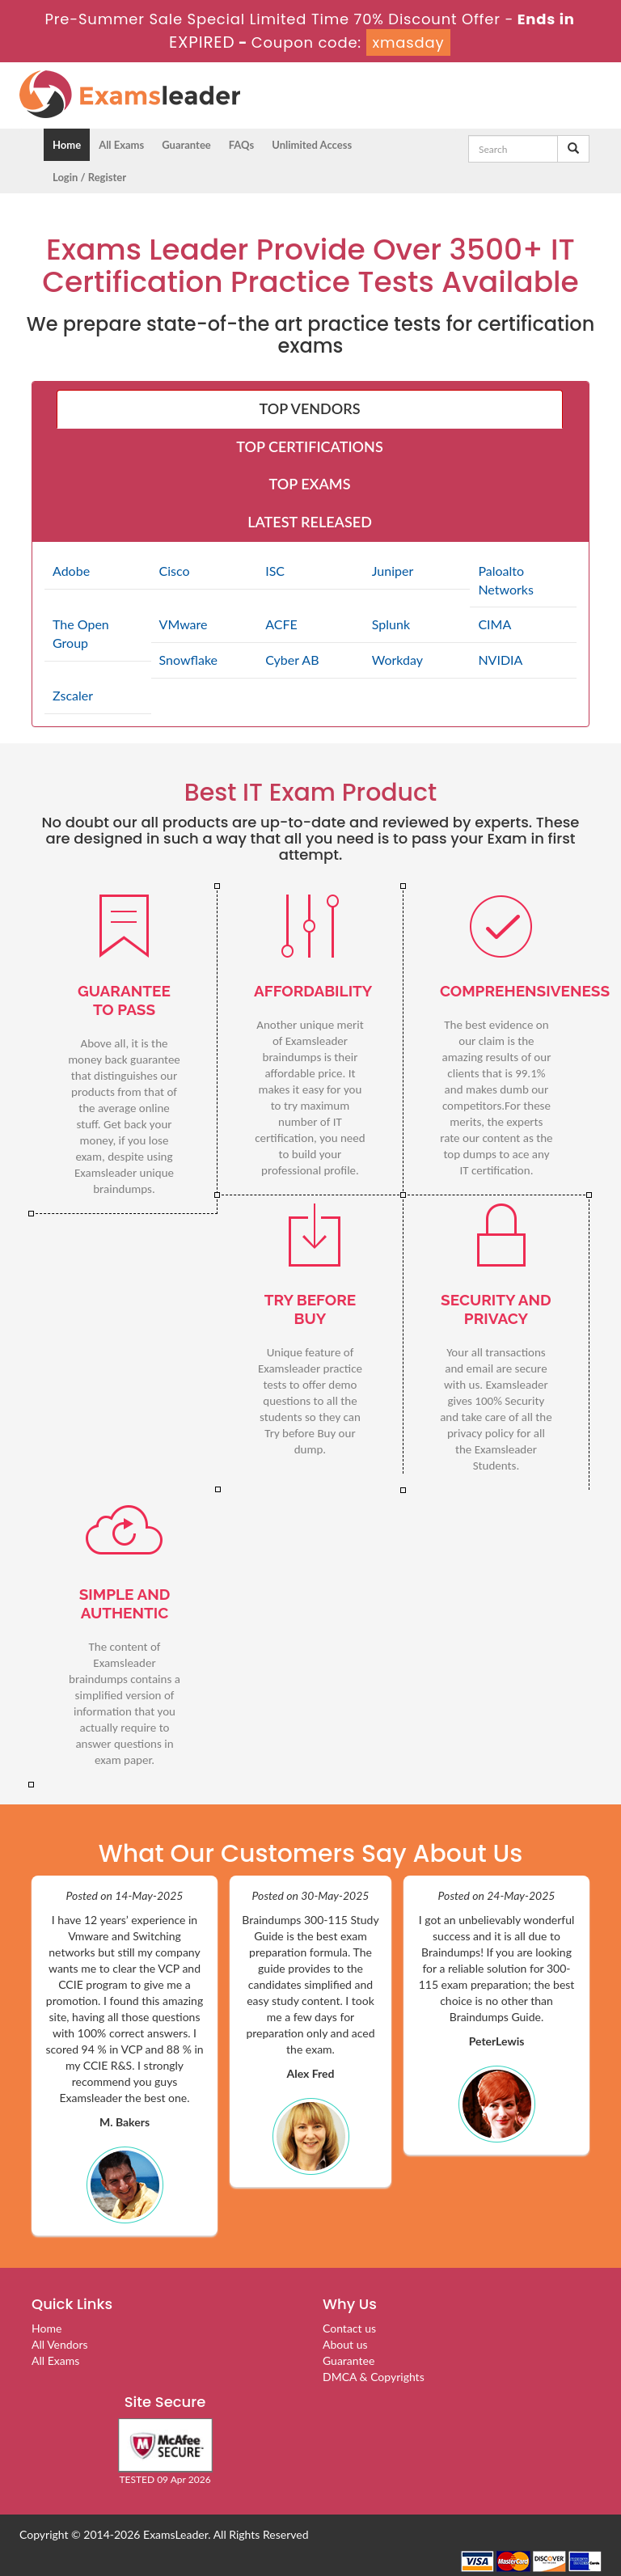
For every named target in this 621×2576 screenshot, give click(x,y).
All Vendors (60, 2344)
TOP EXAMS (310, 484)
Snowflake (188, 659)
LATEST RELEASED (309, 522)
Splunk (391, 624)
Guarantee (186, 144)
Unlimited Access (312, 144)
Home (67, 144)
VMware (183, 624)
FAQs (241, 144)
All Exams (121, 144)
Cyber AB (292, 659)
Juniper (392, 570)
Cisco (174, 570)
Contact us (349, 2328)
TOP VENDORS (310, 408)
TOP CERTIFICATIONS (309, 446)
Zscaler (73, 695)
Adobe (71, 570)
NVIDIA (500, 659)
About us (345, 2344)
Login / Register (89, 177)
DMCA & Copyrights (374, 2377)
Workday (397, 659)
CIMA (494, 624)
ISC (275, 570)
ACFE (281, 624)
